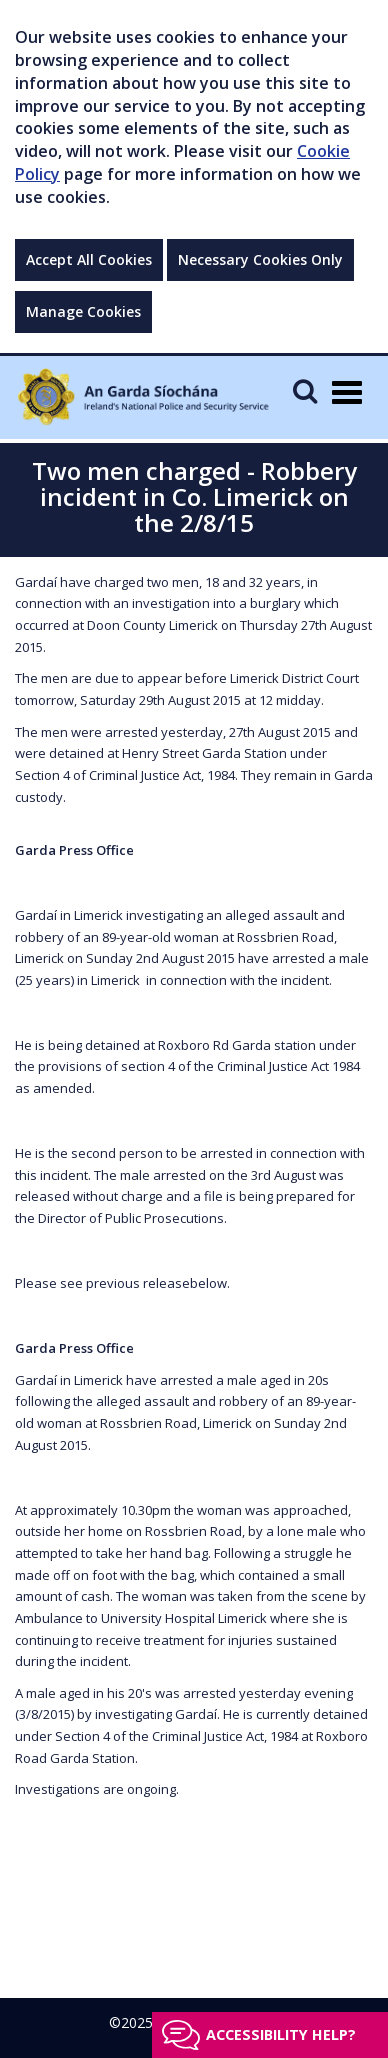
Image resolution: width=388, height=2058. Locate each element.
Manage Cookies (83, 311)
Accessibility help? (281, 2034)
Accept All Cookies (89, 259)
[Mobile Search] (305, 390)
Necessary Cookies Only (260, 259)
